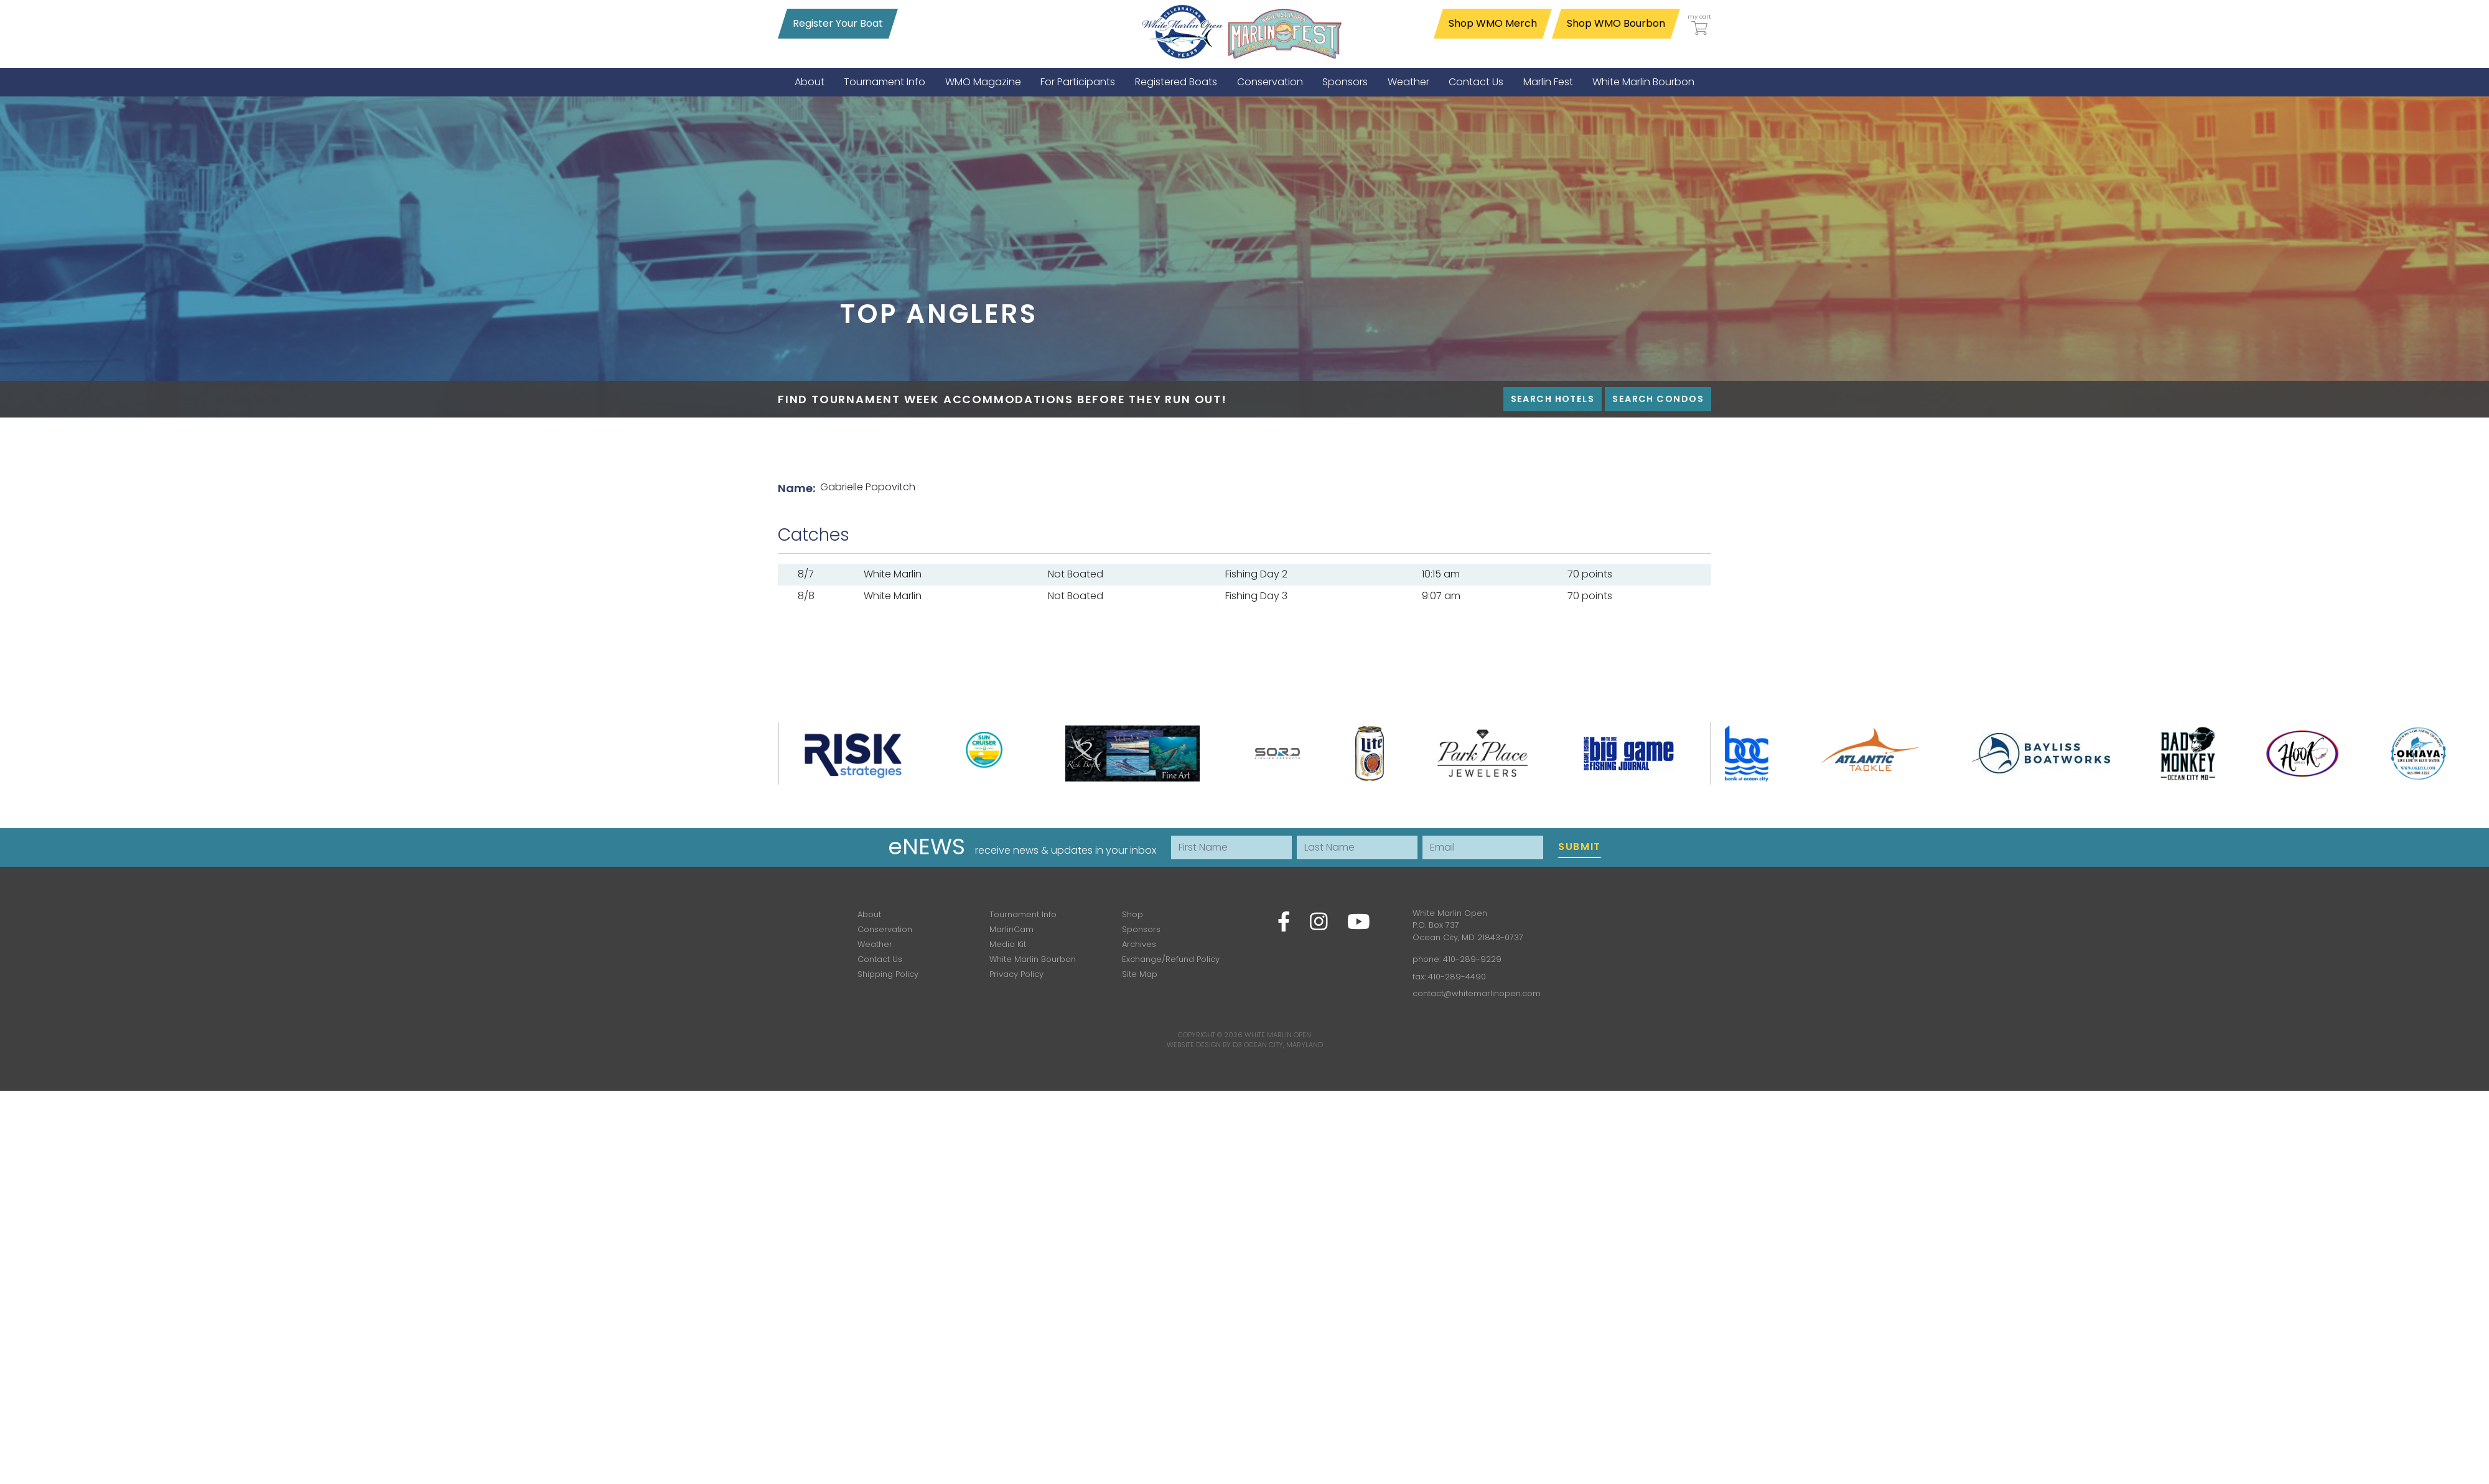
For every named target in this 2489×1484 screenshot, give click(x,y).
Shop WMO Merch (1493, 23)
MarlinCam (1011, 929)
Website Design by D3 (1204, 1045)
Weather (874, 944)
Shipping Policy (887, 974)
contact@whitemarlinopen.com (1477, 993)
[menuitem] (809, 82)
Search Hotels (1553, 399)
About (869, 914)
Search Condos (1658, 399)
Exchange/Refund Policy (1171, 959)
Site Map (1139, 974)
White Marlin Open (1277, 1035)
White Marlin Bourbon (1032, 959)
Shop (1132, 914)
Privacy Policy (1016, 974)
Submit (1579, 846)
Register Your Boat (838, 23)
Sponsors (1141, 929)
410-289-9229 (1472, 959)
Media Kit (1007, 944)
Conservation (884, 929)
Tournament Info (1023, 914)
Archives (1139, 944)
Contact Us (879, 959)
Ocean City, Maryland (1283, 1045)
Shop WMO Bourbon (1616, 23)
